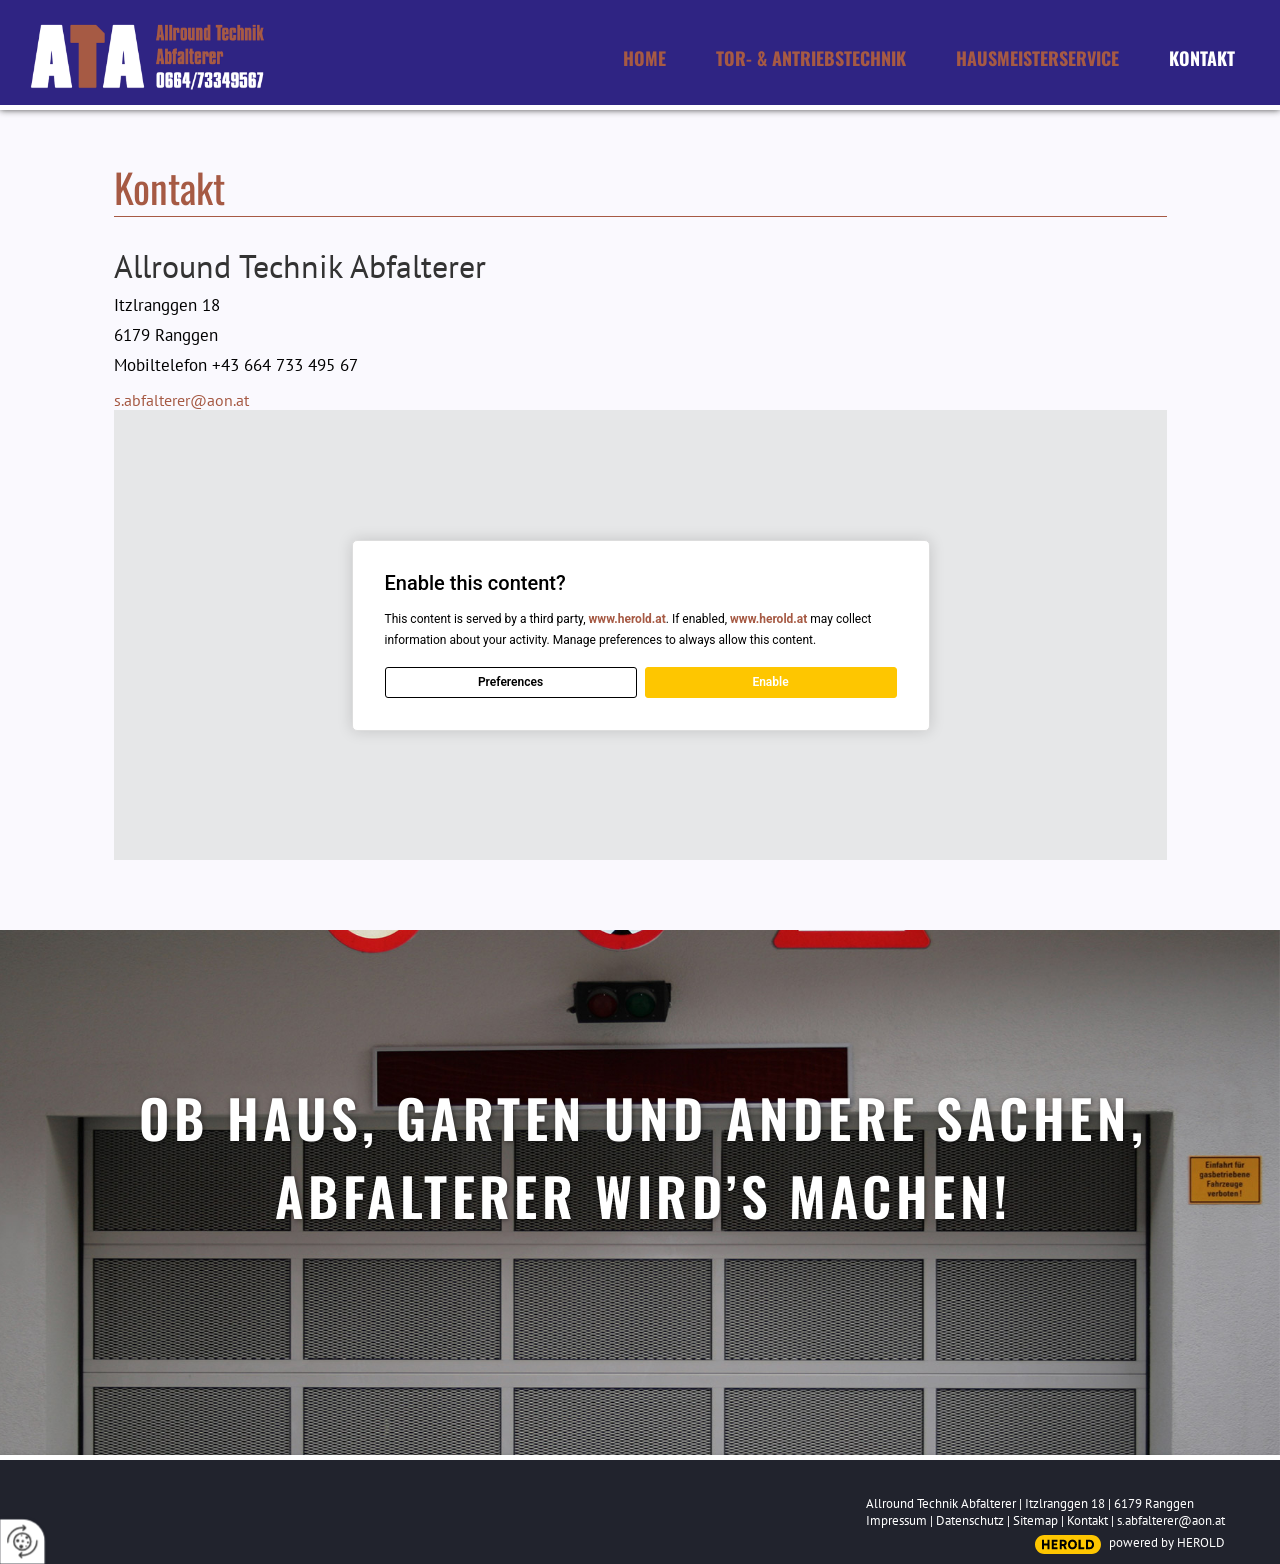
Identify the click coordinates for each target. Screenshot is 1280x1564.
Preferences (509, 682)
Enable (770, 682)
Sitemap (1035, 1520)
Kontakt (1087, 1520)
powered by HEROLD (1167, 1542)
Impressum (896, 1520)
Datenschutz (970, 1520)
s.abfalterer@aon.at (181, 400)
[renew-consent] (22, 1541)
